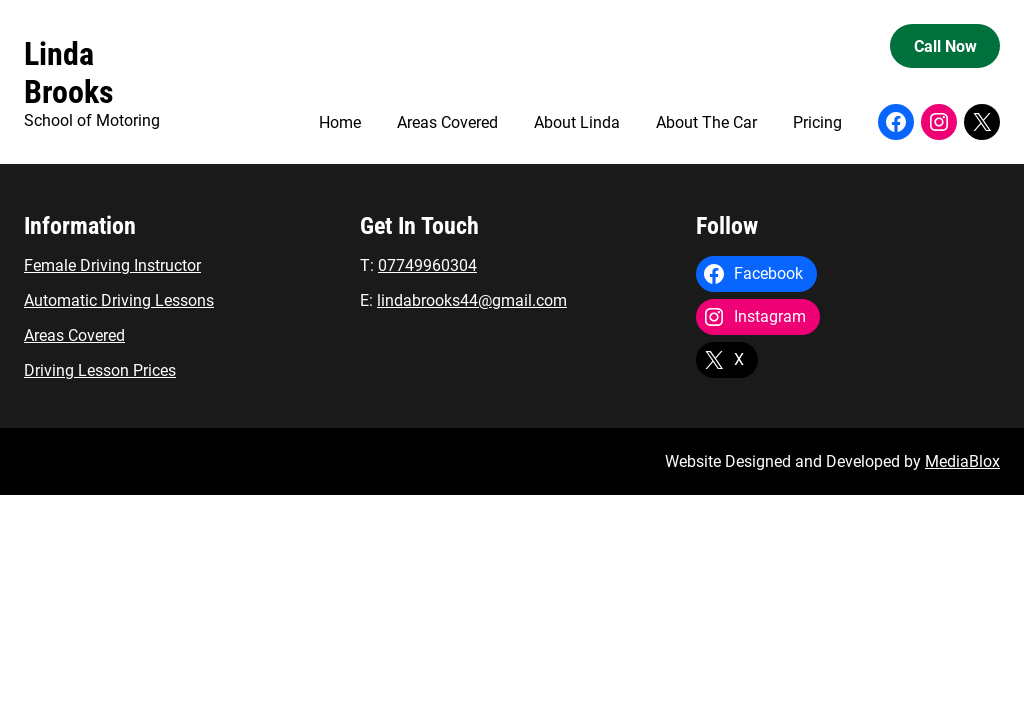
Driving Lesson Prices (100, 370)
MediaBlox (962, 461)
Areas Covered (74, 335)
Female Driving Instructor (112, 265)
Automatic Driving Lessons (119, 300)
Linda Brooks (69, 73)
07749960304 (427, 265)
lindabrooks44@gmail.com (472, 300)
